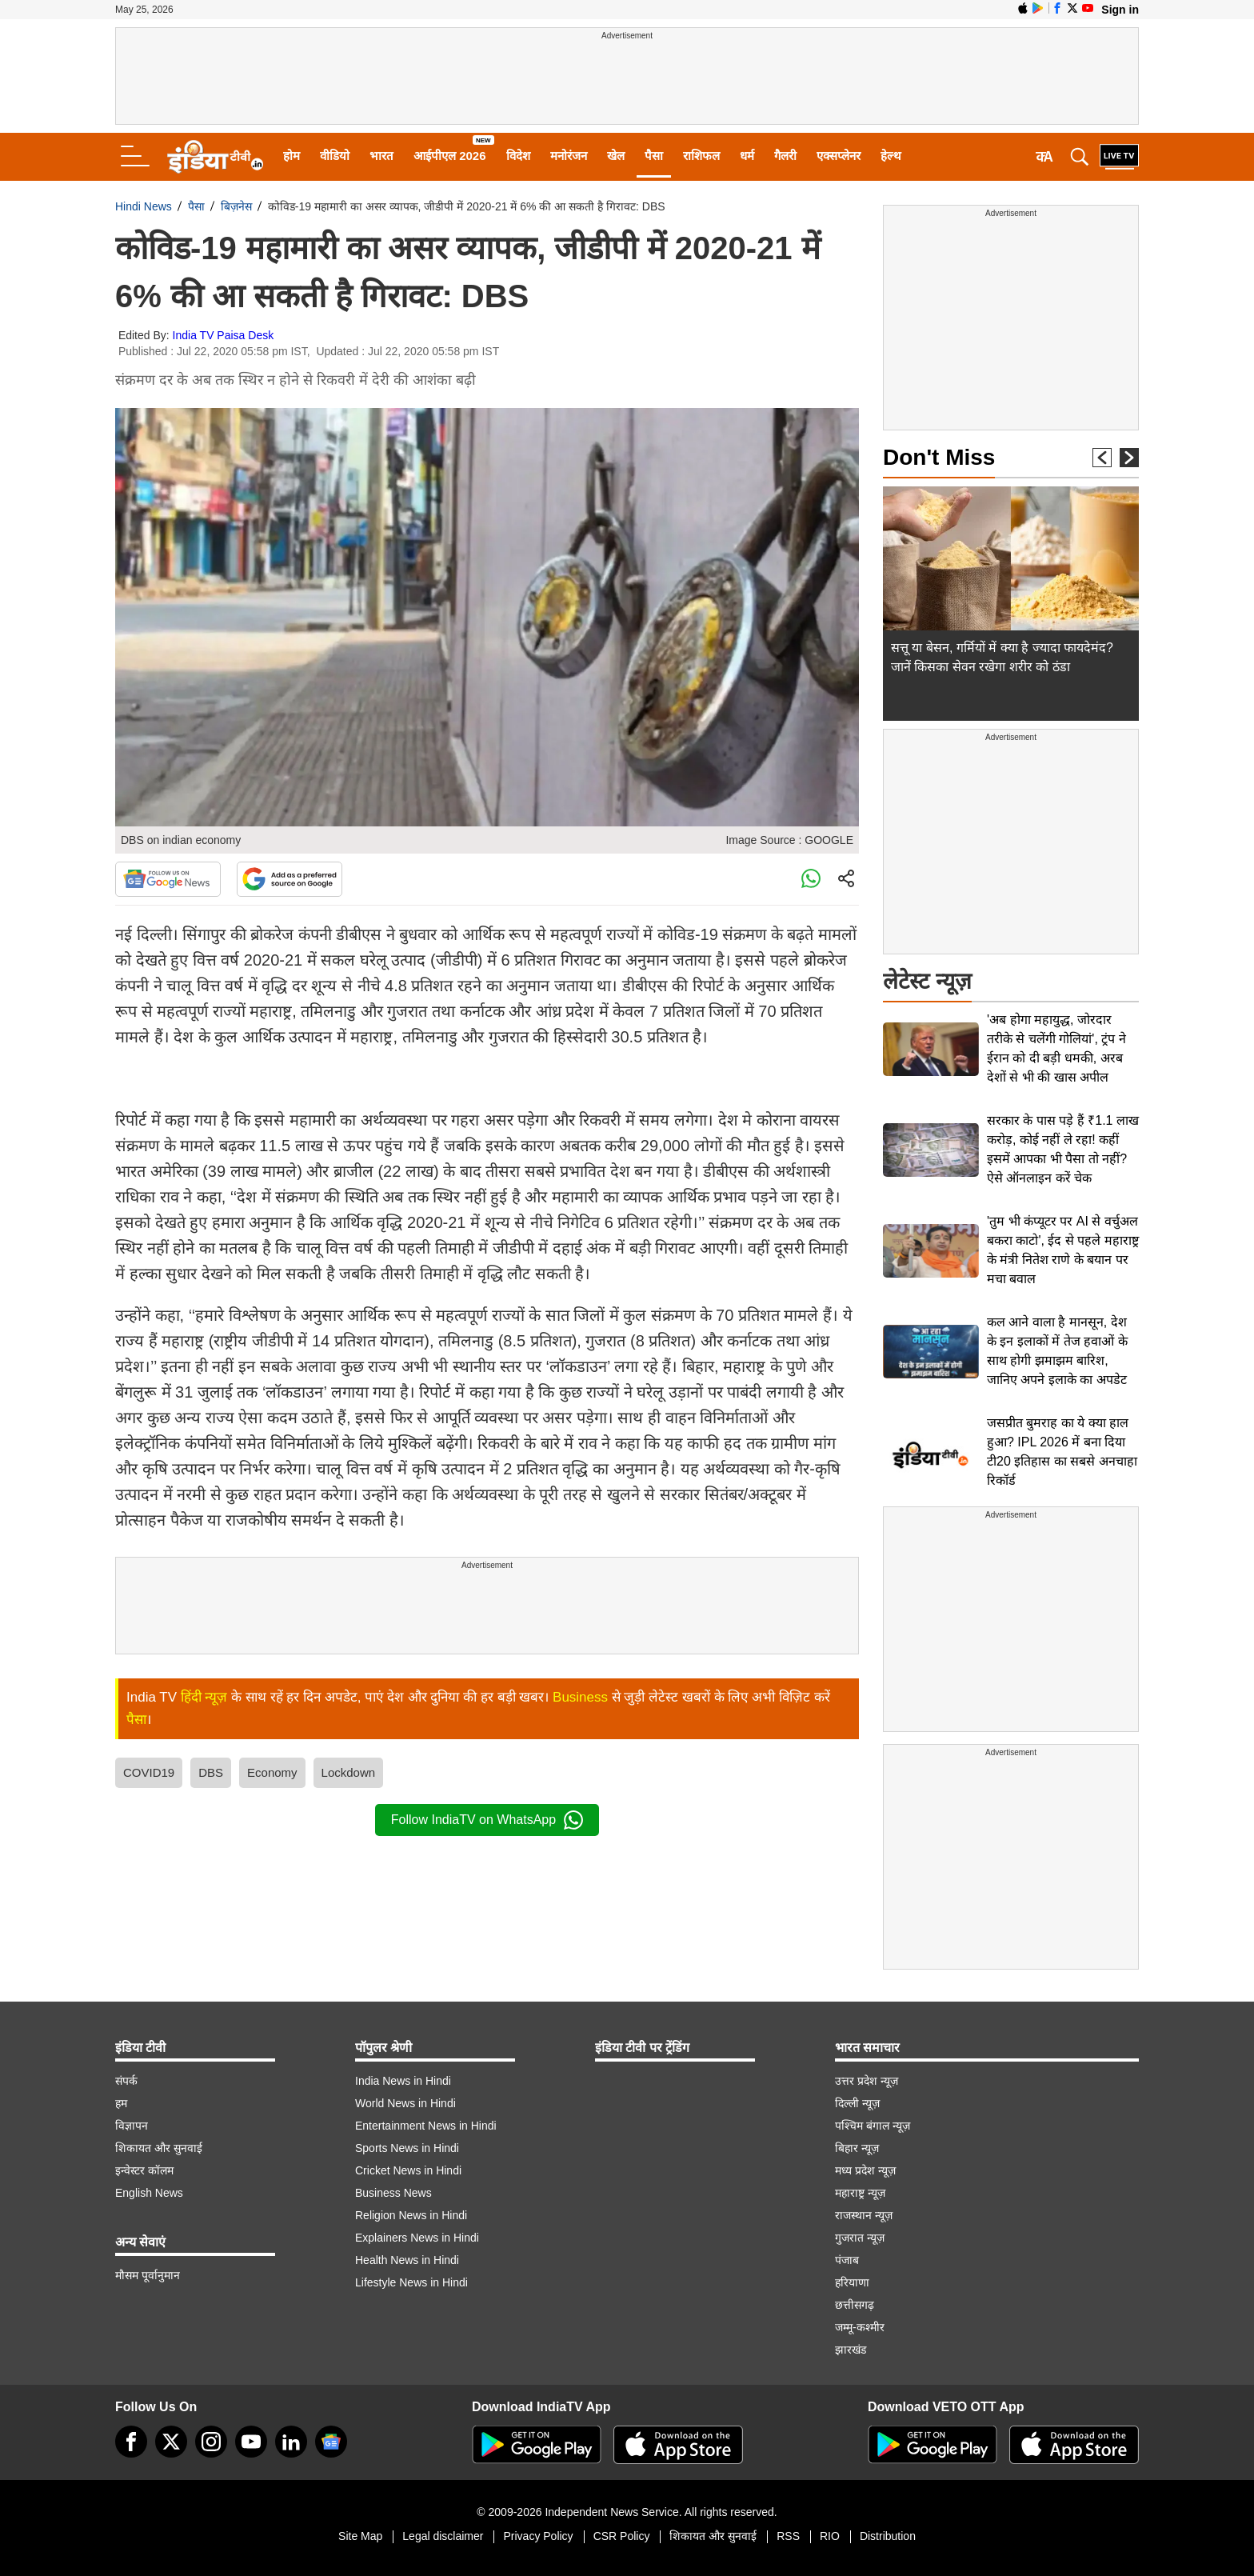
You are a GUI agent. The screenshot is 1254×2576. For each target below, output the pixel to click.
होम (291, 155)
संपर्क (126, 2080)
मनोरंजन (568, 155)
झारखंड (850, 2349)
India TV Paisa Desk (223, 335)
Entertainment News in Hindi (426, 2125)
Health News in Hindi (407, 2260)
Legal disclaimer (442, 2536)
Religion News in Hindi (411, 2215)
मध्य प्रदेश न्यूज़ (865, 2170)
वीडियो (334, 155)
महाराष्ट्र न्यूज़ (860, 2192)
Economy (272, 1772)
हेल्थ (891, 155)
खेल (616, 155)
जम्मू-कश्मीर (860, 2327)
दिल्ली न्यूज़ (857, 2103)
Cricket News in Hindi (408, 2170)
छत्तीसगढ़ (854, 2304)
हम (121, 2103)
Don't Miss (939, 457)
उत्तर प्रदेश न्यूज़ (866, 2080)
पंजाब (847, 2260)
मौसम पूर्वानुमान (147, 2275)
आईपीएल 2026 (449, 155)
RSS (788, 2536)
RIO (830, 2536)
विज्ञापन (131, 2125)
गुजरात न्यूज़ (860, 2237)
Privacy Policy (538, 2536)
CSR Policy (621, 2536)
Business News (393, 2192)
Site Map (360, 2536)
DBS (210, 1772)
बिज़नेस (236, 206)
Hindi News (143, 206)
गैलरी (785, 155)
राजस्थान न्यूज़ (864, 2215)
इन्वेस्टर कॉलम (144, 2170)
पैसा (654, 155)
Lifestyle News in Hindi (411, 2282)
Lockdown (348, 1772)
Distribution (888, 2536)
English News (149, 2192)
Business (580, 1697)
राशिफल (701, 155)
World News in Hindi (405, 2103)
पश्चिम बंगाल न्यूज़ (872, 2125)
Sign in (1120, 9)
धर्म (747, 155)
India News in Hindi (403, 2080)
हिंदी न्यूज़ (204, 1697)
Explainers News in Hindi (417, 2237)
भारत (381, 155)
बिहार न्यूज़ (857, 2148)
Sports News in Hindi (407, 2148)
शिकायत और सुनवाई (158, 2148)
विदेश (518, 155)
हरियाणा (852, 2282)
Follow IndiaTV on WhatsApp (487, 1820)
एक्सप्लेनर (839, 155)
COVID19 (148, 1772)
